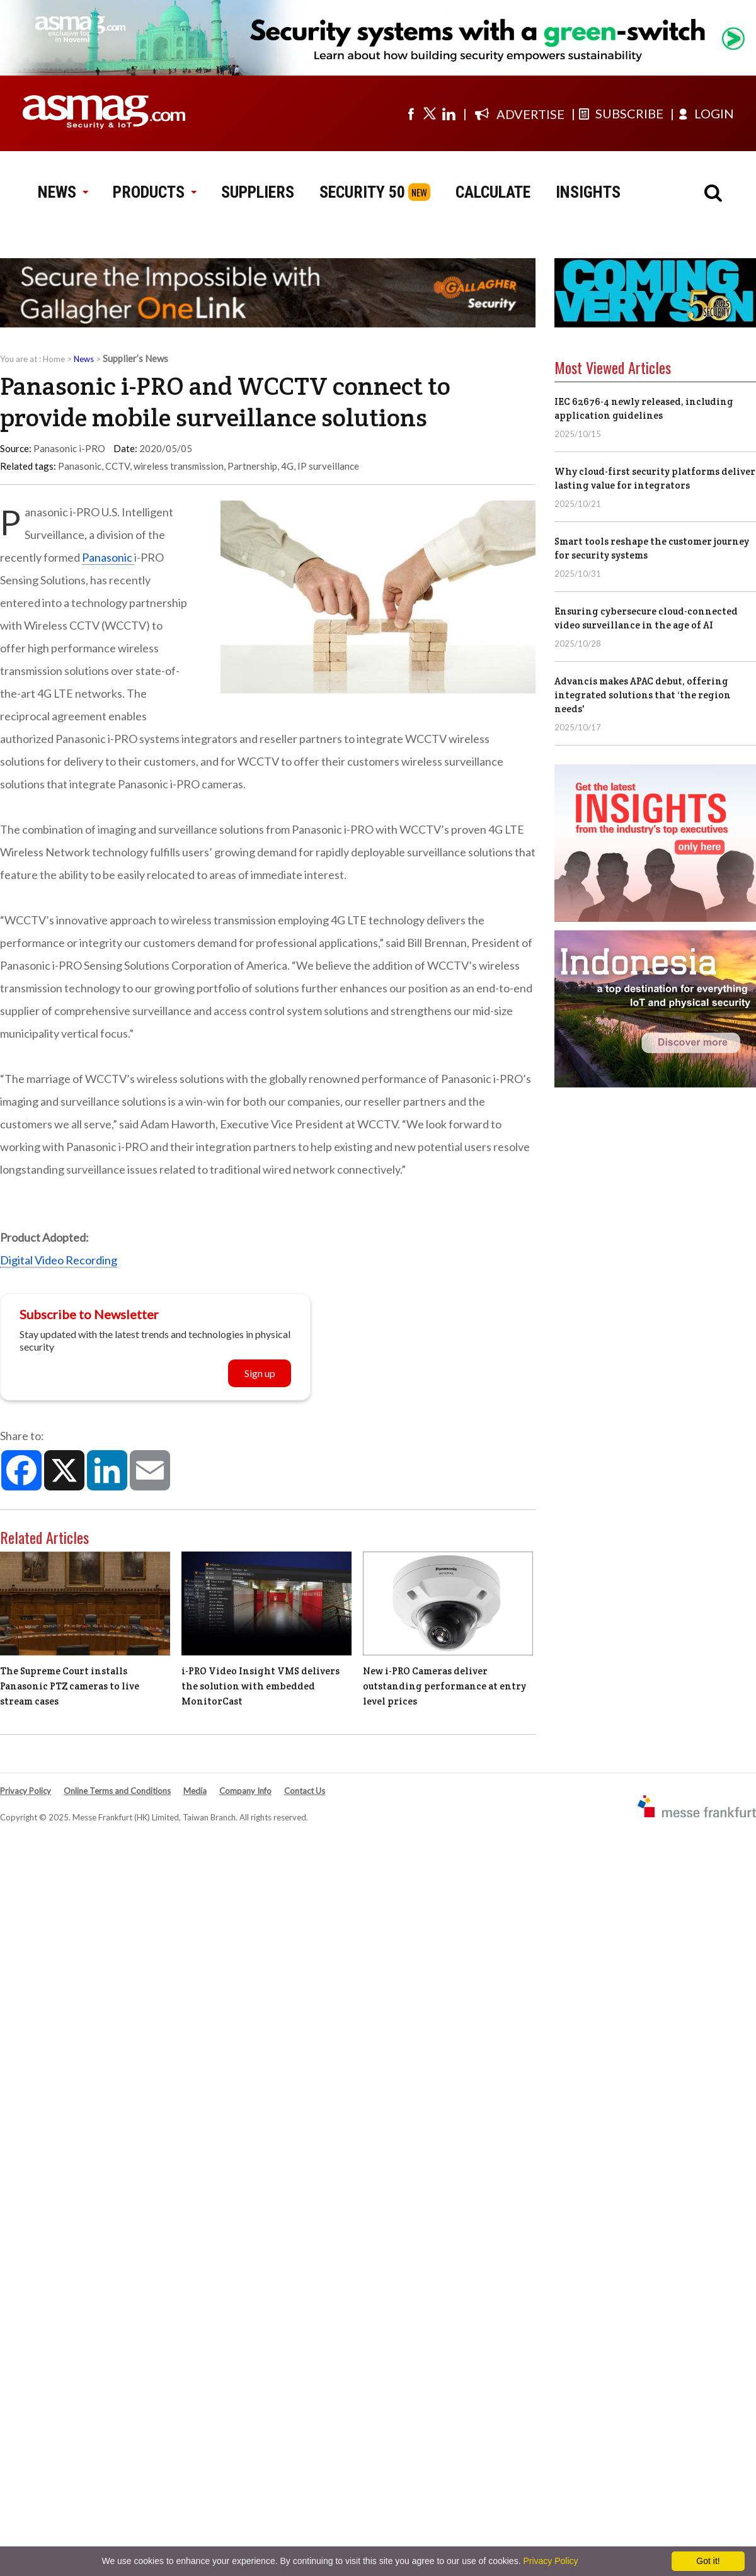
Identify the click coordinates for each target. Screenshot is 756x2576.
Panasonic (79, 466)
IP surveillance (328, 466)
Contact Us (304, 1791)
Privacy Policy (25, 1791)
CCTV (117, 466)
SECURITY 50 (362, 192)
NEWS (63, 192)
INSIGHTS (588, 192)
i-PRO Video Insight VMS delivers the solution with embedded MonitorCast (260, 1686)
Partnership (252, 466)
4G (287, 466)
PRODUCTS (154, 192)
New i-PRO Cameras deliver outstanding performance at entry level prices (444, 1686)
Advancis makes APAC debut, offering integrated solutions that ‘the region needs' (642, 695)
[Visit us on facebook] (411, 113)
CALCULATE (492, 192)
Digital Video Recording (58, 1260)
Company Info (245, 1791)
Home (54, 359)
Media (195, 1791)
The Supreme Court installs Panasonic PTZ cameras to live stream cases (69, 1686)
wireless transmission (179, 466)
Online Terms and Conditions (117, 1791)
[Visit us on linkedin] (448, 113)
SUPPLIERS (257, 192)
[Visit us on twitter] (429, 113)
